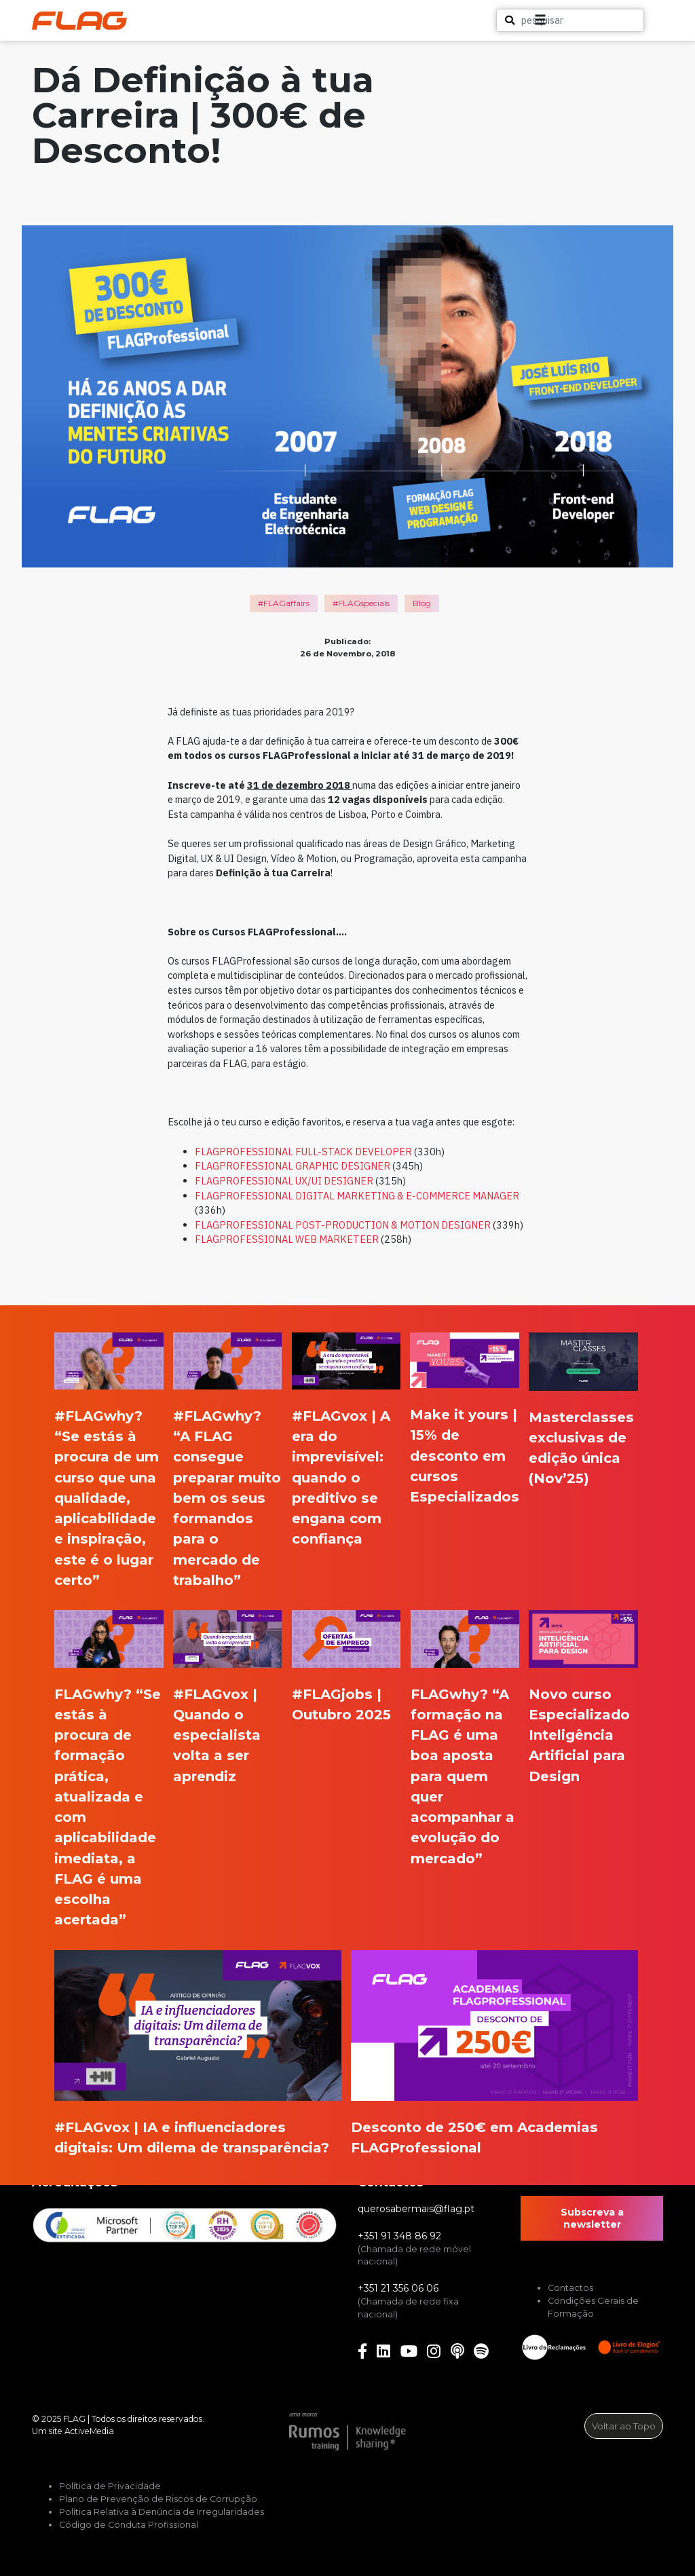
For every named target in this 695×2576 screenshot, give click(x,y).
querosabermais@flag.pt (416, 2209)
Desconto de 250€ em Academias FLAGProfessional (474, 2137)
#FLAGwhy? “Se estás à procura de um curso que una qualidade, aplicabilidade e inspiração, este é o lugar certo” (106, 1497)
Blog (422, 603)
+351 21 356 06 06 (398, 2288)
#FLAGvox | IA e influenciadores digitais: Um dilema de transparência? (191, 2137)
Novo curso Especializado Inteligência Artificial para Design (579, 1735)
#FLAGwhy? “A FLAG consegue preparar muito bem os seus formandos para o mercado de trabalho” (227, 1497)
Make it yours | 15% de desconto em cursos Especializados (464, 1455)
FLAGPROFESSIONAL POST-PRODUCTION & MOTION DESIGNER (343, 1224)
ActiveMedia (89, 2431)
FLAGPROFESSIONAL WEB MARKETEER (287, 1239)
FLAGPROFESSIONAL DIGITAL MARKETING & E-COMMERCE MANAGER (357, 1195)
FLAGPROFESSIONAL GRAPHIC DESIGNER (292, 1165)
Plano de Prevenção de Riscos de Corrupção (158, 2499)
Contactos (570, 2288)
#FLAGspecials (361, 603)
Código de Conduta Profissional (128, 2525)
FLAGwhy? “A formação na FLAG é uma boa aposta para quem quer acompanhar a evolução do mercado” (462, 1776)
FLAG (74, 2419)
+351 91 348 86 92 (399, 2236)
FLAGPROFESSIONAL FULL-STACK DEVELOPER (303, 1151)
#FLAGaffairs (283, 603)
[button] (628, 20)
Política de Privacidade (110, 2486)
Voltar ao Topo (624, 2426)
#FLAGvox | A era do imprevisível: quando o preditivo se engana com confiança (341, 1477)
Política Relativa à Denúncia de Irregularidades (161, 2512)
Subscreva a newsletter (592, 2218)
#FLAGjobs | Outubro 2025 (341, 1704)
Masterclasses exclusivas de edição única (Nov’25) (581, 1447)
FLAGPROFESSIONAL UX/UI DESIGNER (284, 1180)
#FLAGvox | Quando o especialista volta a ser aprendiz (217, 1735)
